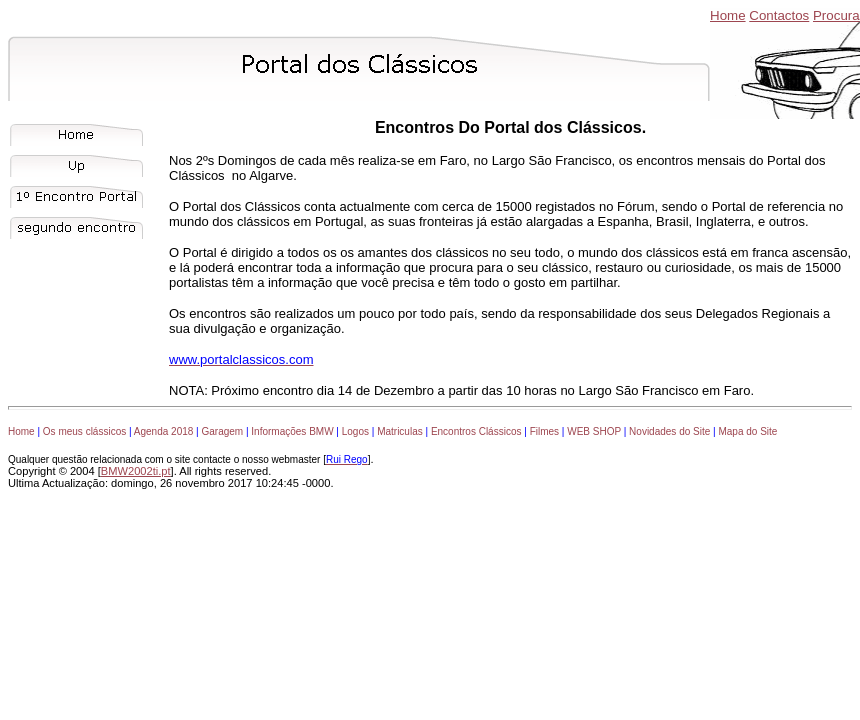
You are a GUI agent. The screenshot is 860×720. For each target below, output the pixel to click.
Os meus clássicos (84, 431)
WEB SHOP (594, 431)
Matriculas (400, 431)
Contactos (779, 15)
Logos (355, 431)
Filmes (544, 431)
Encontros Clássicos (476, 431)
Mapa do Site (747, 431)
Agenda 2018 (164, 431)
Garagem (222, 431)
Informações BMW (292, 431)
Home (728, 15)
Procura (836, 15)
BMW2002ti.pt (136, 471)
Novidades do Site (669, 431)
